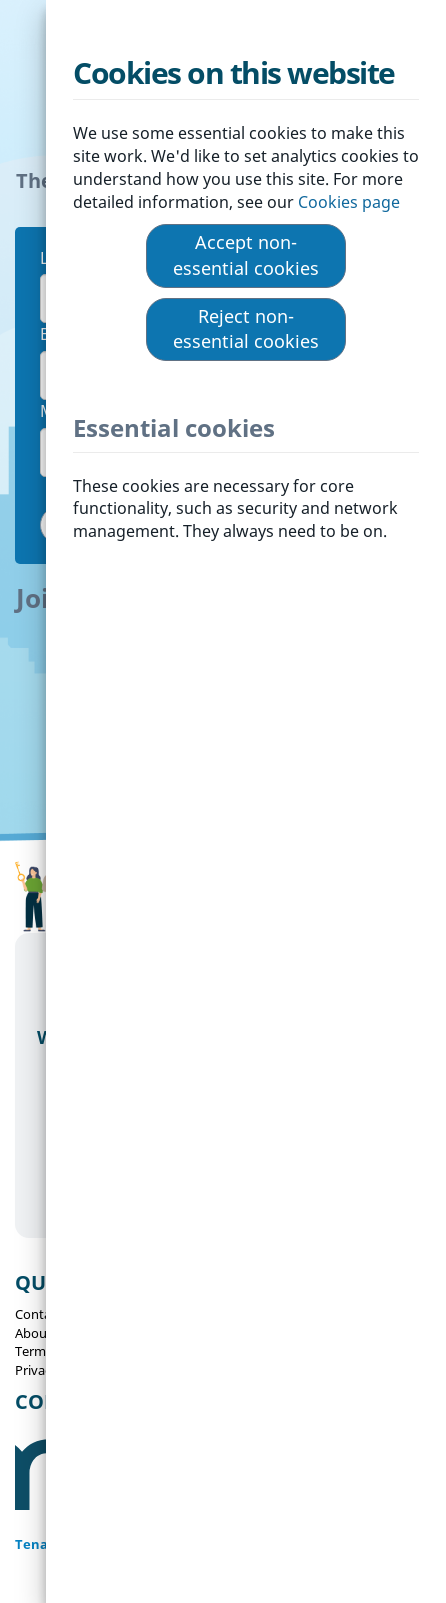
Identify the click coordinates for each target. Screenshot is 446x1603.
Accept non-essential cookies (246, 255)
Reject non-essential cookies (246, 329)
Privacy (36, 1370)
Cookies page (351, 202)
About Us (43, 1333)
